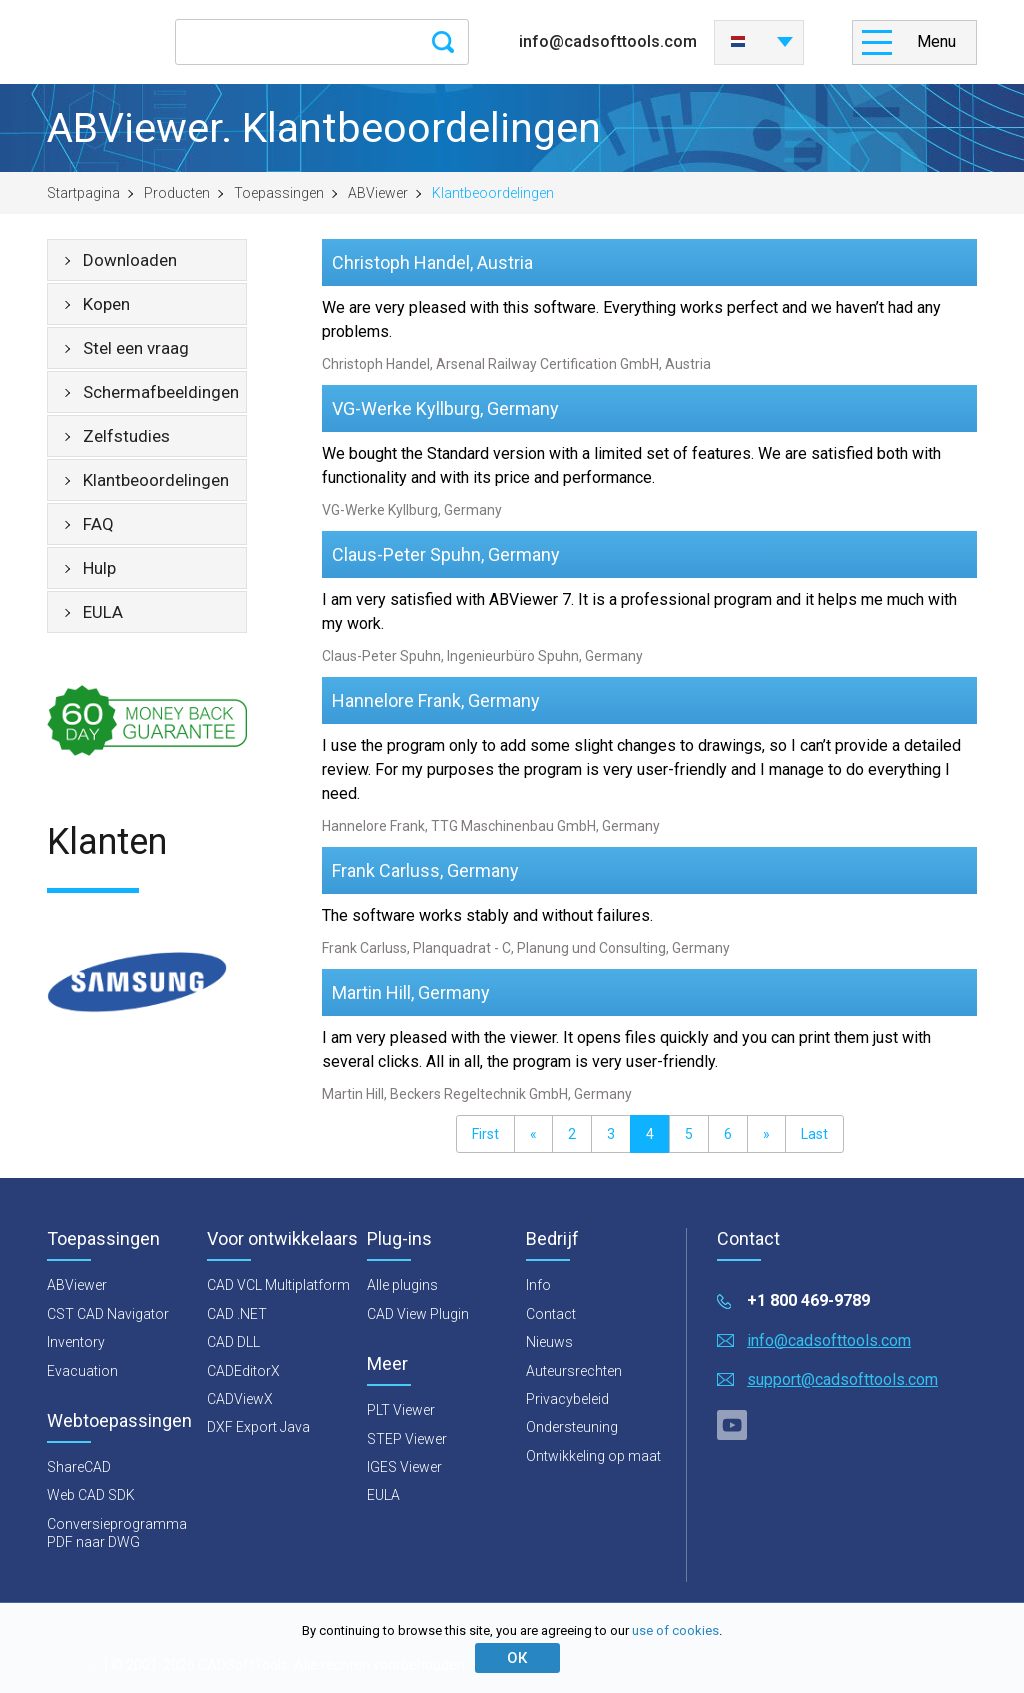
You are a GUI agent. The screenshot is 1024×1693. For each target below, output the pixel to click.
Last (814, 1134)
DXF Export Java (258, 1427)
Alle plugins (402, 1285)
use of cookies (675, 1630)
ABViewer (378, 193)
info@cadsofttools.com (608, 41)
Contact (551, 1314)
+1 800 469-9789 (808, 1300)
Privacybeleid (567, 1399)
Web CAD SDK (91, 1495)
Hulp (99, 568)
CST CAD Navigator (108, 1314)
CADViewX (240, 1399)
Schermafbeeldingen (161, 392)
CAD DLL (233, 1342)
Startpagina (83, 193)
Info (538, 1285)
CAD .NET (237, 1314)
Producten (177, 193)
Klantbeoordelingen (156, 480)
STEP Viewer (407, 1439)
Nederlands (738, 42)
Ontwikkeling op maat (593, 1456)
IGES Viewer (404, 1467)
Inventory (76, 1342)
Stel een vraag (136, 348)
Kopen (106, 304)
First (485, 1134)
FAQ (98, 524)
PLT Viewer (401, 1410)
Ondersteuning (572, 1427)
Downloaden (130, 260)
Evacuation (82, 1371)
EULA (103, 612)
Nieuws (549, 1342)
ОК (517, 1658)
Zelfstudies (126, 436)
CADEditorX (243, 1371)
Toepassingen (279, 193)
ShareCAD (79, 1467)
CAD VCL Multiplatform (278, 1285)
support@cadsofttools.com (842, 1379)
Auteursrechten (574, 1371)
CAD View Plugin (418, 1314)
